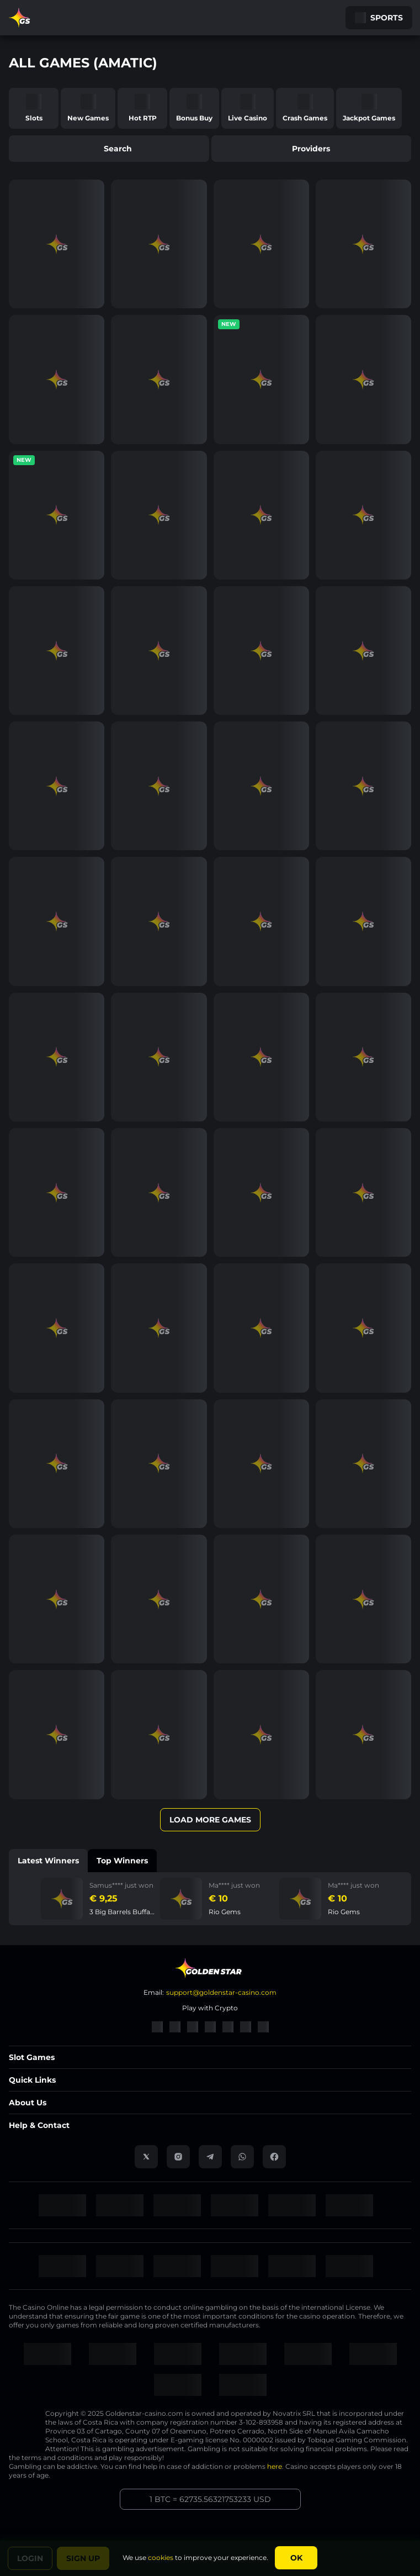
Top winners (122, 1861)
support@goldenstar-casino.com (221, 1992)
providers (311, 149)
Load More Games (210, 1820)
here (274, 2466)
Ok (296, 2558)
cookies (160, 2557)
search (109, 148)
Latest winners (48, 1861)
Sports (379, 17)
